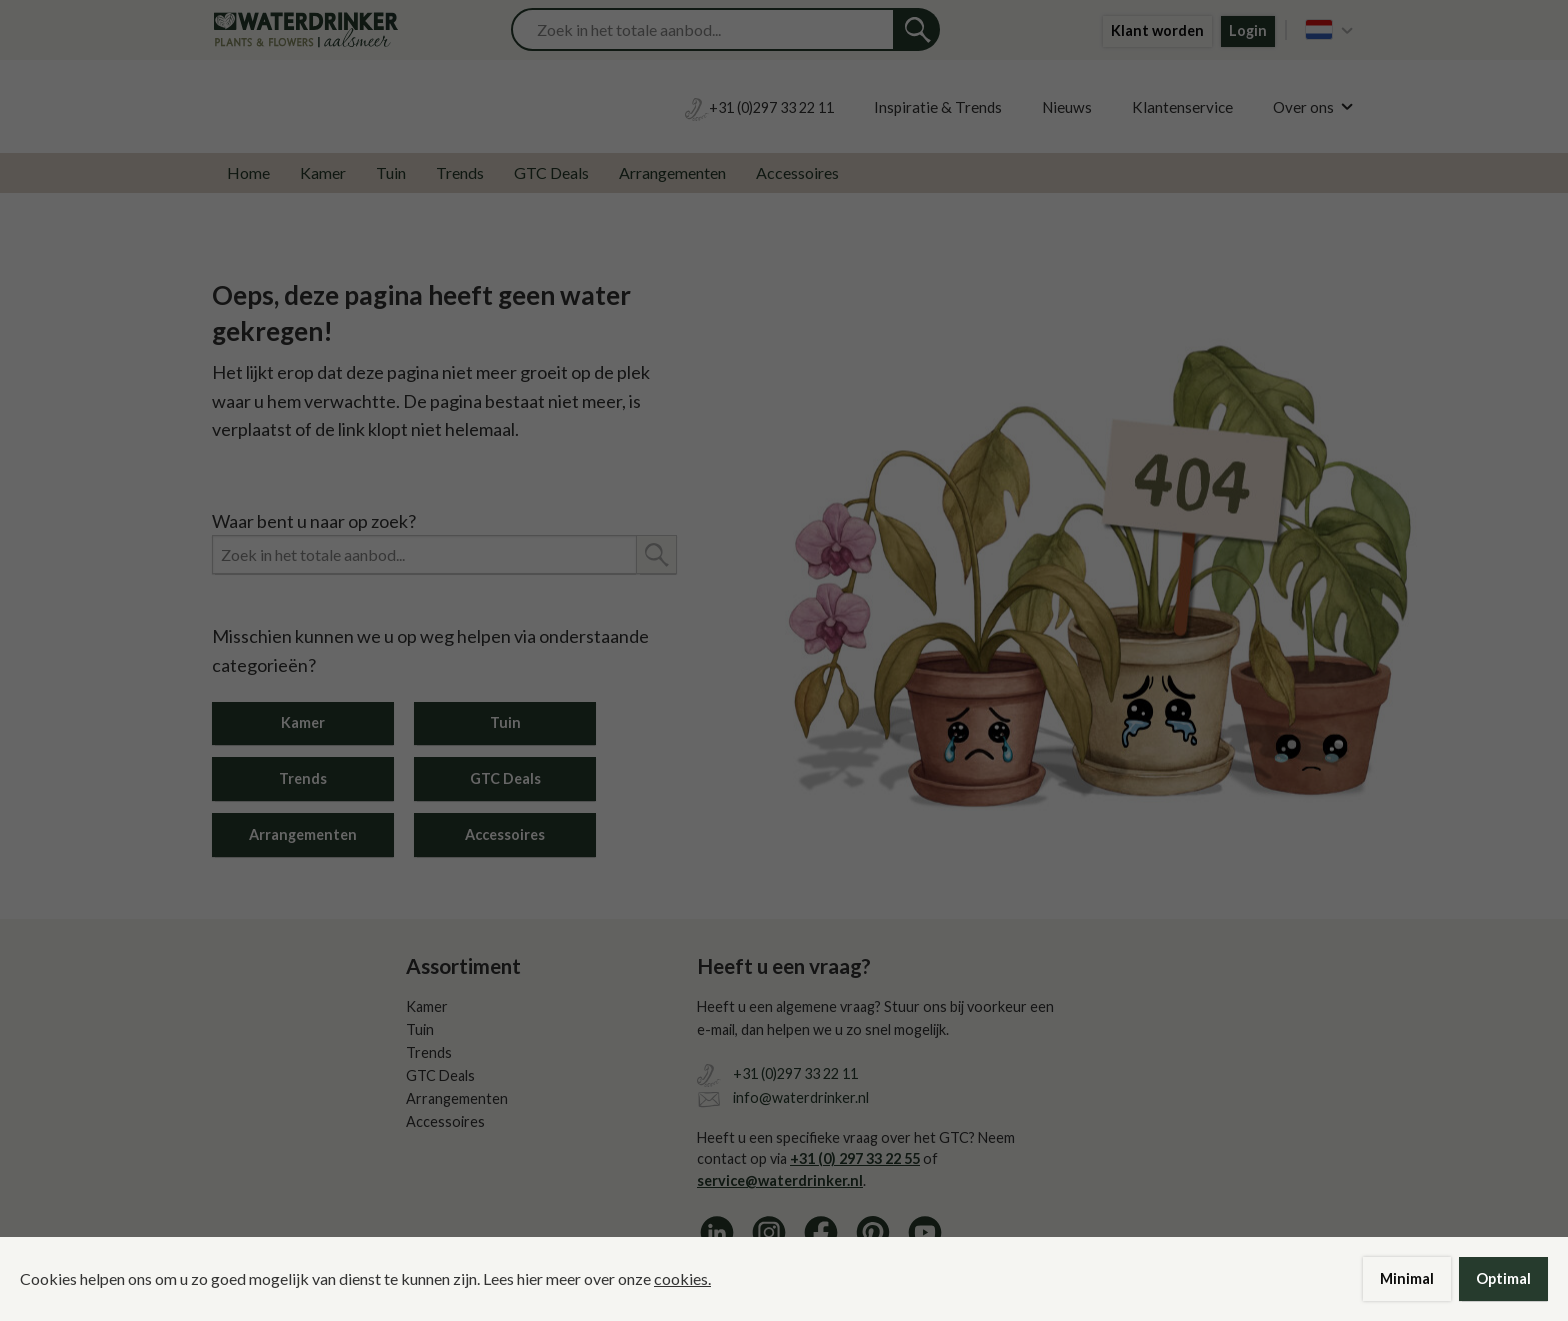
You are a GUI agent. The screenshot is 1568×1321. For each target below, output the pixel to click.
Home (248, 172)
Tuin (391, 172)
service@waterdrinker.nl (780, 1180)
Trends (460, 172)
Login (1248, 30)
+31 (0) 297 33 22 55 (855, 1158)
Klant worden (1157, 30)
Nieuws (1067, 107)
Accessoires (797, 172)
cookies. (682, 1278)
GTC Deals (551, 172)
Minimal (1407, 1278)
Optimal (1503, 1278)
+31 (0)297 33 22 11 (795, 1073)
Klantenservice (1182, 107)
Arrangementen (672, 172)
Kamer (323, 172)
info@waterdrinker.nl (801, 1097)
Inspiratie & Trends (938, 107)
